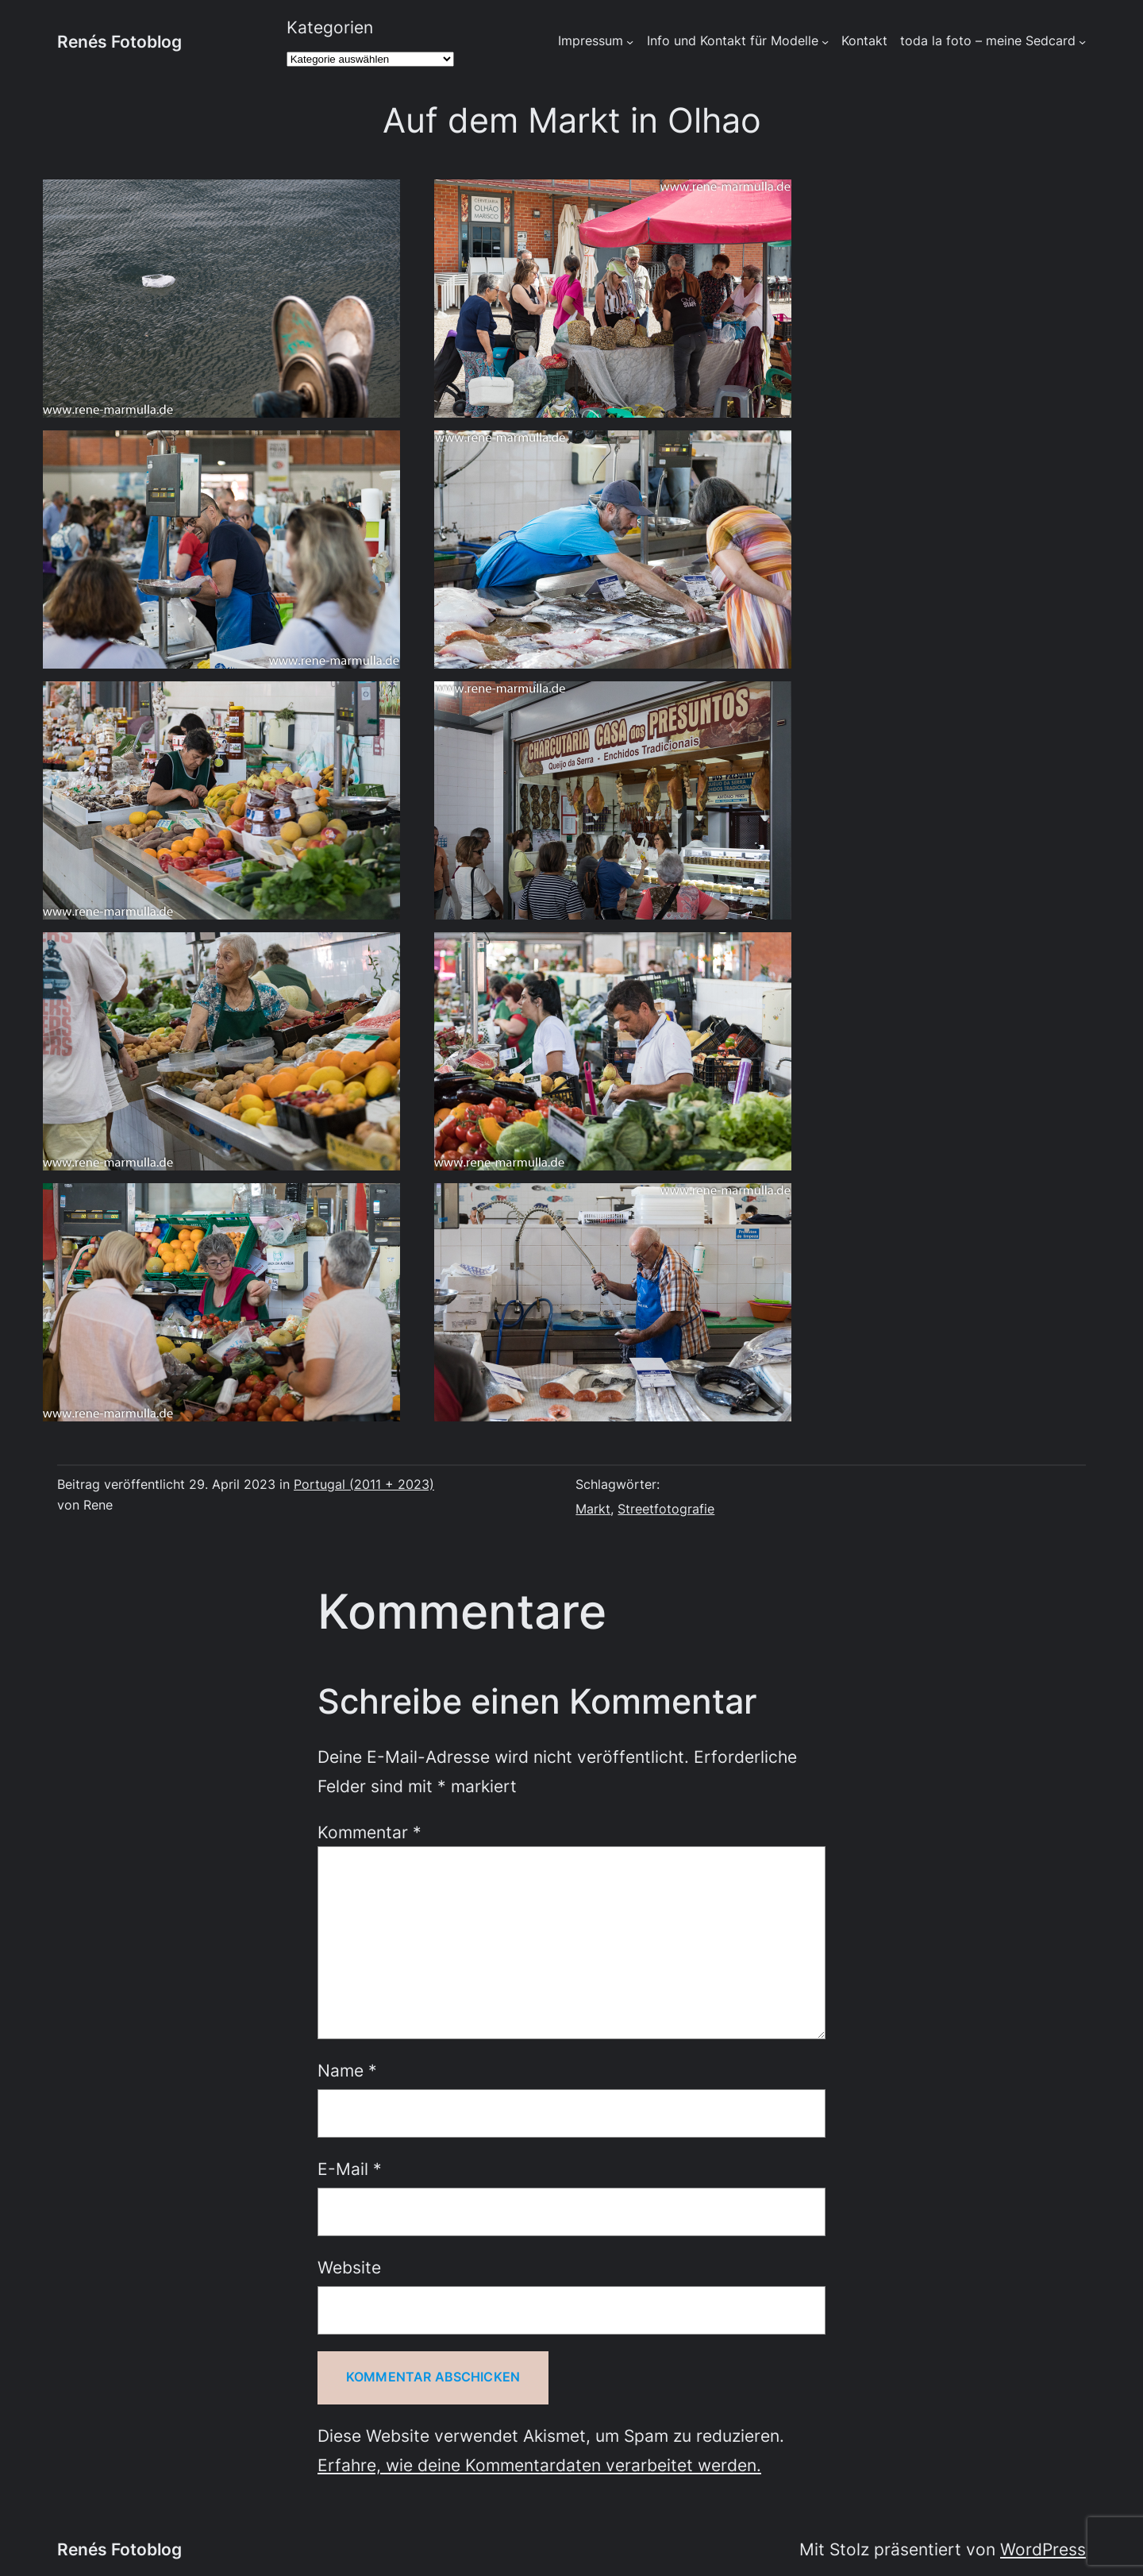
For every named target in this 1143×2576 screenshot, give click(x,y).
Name (347, 2070)
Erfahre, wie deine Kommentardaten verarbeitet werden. (539, 2465)
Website (349, 2267)
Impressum (590, 40)
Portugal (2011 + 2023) (364, 1484)
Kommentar (369, 1832)
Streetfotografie (666, 1509)
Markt (592, 1509)
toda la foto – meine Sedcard (988, 40)
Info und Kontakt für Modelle (732, 40)
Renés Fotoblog (119, 41)
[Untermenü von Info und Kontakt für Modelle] (825, 41)
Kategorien (330, 27)
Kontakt (864, 40)
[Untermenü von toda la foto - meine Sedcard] (1082, 41)
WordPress (1043, 2549)
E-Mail (350, 2168)
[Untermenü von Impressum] (629, 41)
